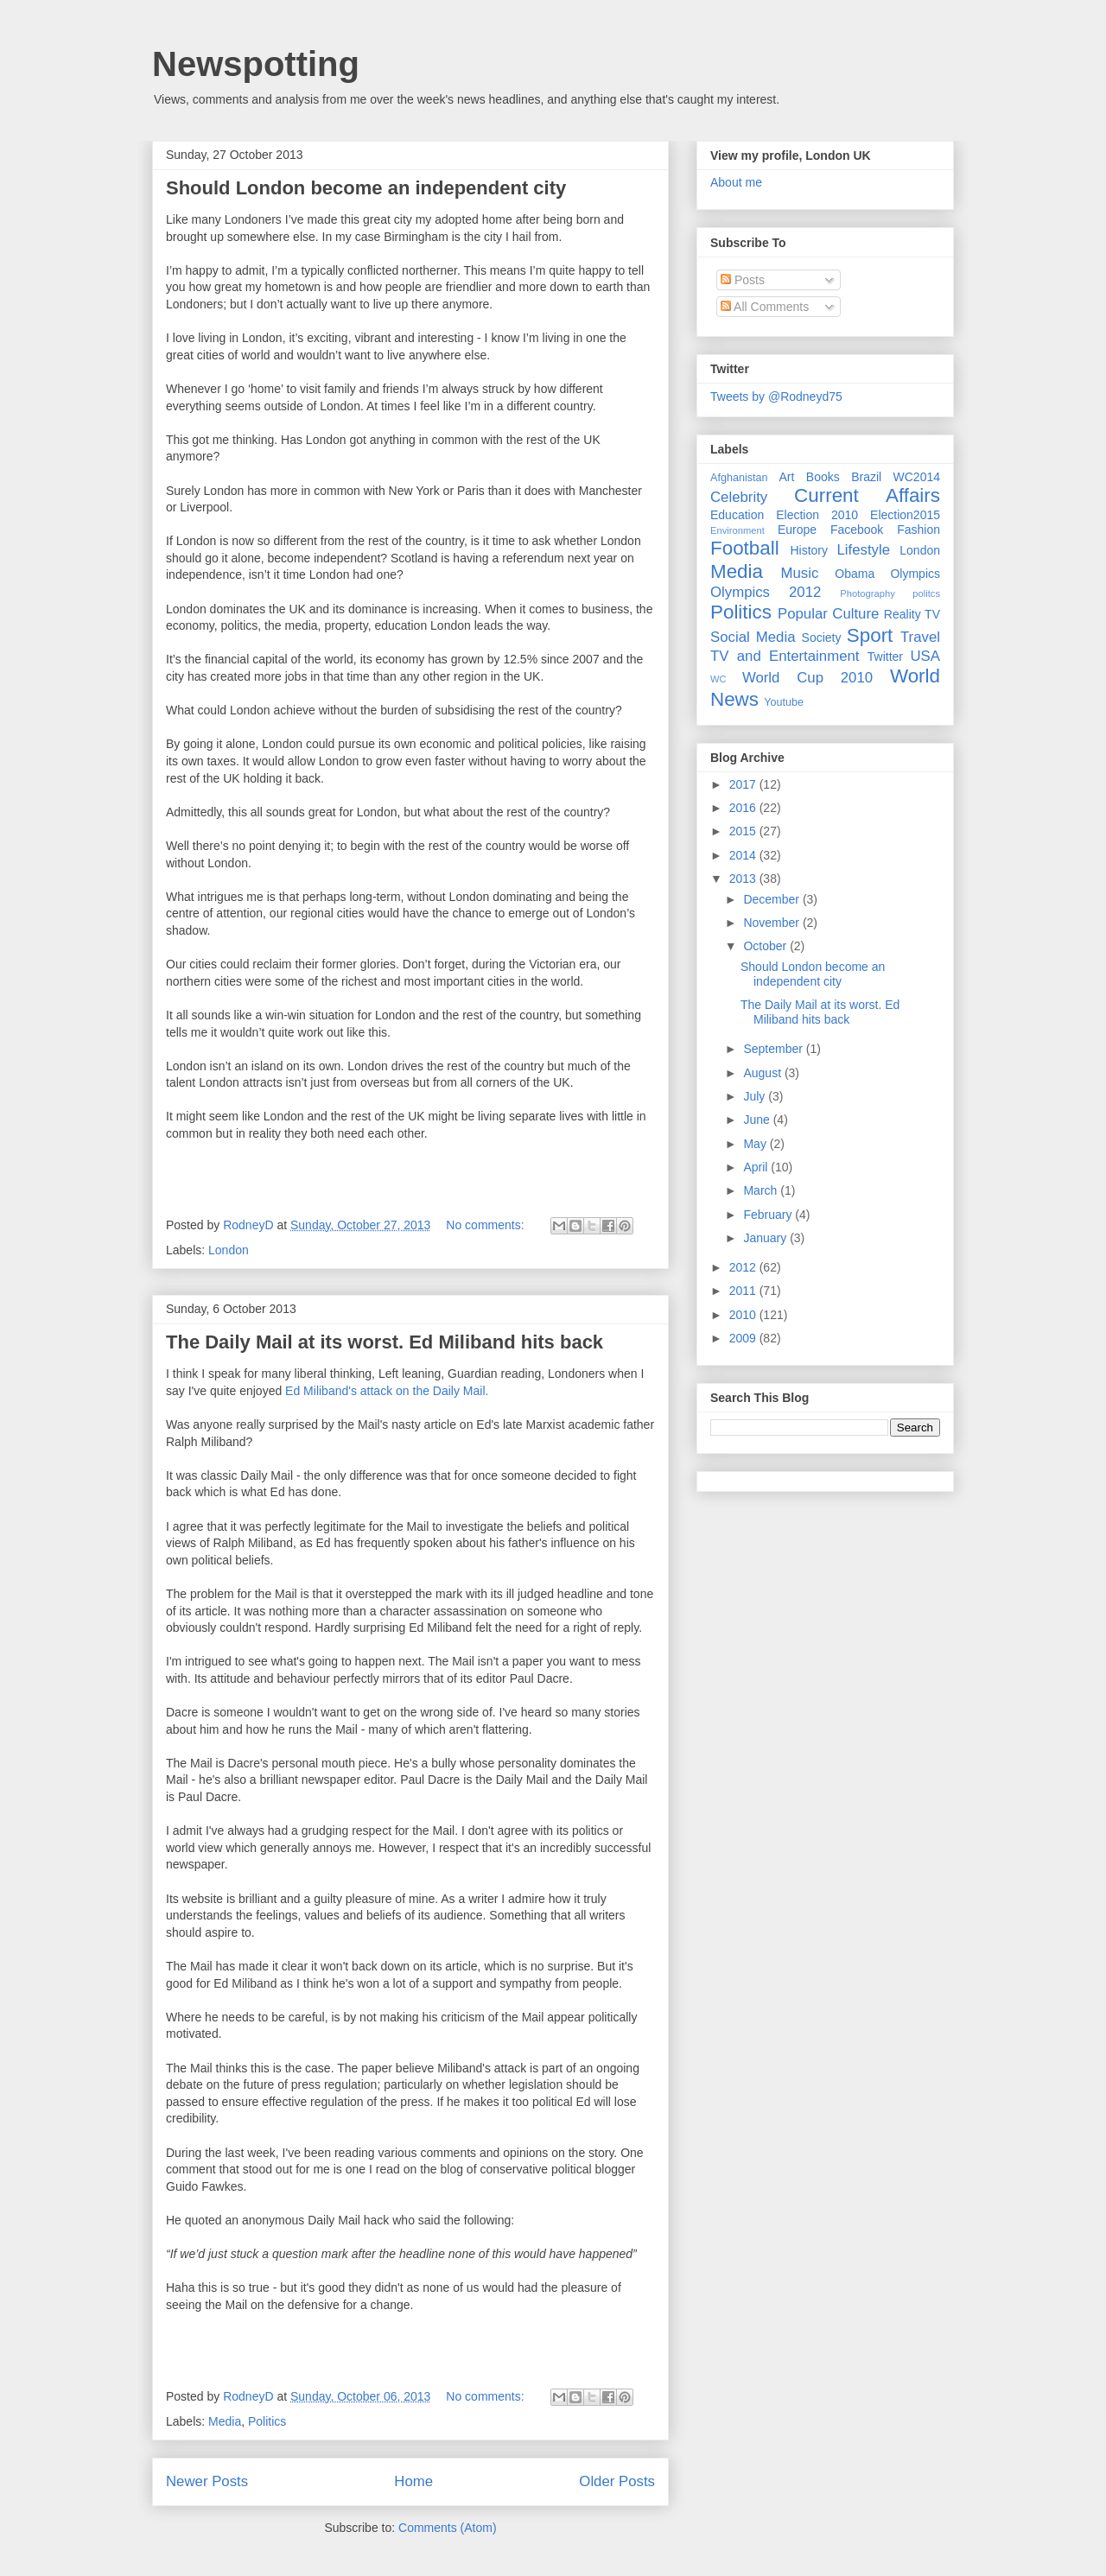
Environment (737, 530)
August (763, 1073)
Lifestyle (863, 550)
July (755, 1096)
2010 (744, 1315)
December (772, 899)
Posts (743, 280)
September (774, 1049)
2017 (744, 784)
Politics (267, 2421)
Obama (854, 574)
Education (737, 515)
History (809, 550)
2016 (744, 808)
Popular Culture (828, 614)
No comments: (486, 1225)
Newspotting (255, 64)
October (766, 946)
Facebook (856, 529)
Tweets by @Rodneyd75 (776, 396)
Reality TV (912, 614)
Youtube (784, 702)
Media (224, 2421)
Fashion (918, 529)
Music (800, 573)
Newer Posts (207, 2481)
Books (823, 477)
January (766, 1238)
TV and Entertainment (784, 656)
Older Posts (617, 2481)
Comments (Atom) (447, 2528)
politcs (926, 593)
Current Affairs (867, 495)
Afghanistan (739, 478)
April (757, 1167)
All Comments (765, 307)
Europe (797, 529)
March (761, 1190)
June (757, 1119)
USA (925, 656)
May (756, 1144)
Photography (867, 593)
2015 (744, 831)
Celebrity (738, 497)
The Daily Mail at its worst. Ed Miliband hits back (384, 1342)
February (769, 1214)
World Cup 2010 (807, 677)
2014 (744, 855)
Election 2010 (817, 515)
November (772, 923)
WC (718, 679)
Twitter (885, 656)
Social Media (753, 637)
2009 (744, 1338)
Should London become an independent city (366, 188)
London (228, 1250)
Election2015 (905, 515)
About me (736, 182)
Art (787, 477)
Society (822, 637)
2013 (744, 878)
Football (744, 548)
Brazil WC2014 (895, 477)
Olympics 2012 (765, 592)
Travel (920, 637)
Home (413, 2481)
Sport (870, 635)
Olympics (915, 574)
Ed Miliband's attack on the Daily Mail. (386, 1391)
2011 (744, 1291)
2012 (744, 1267)
